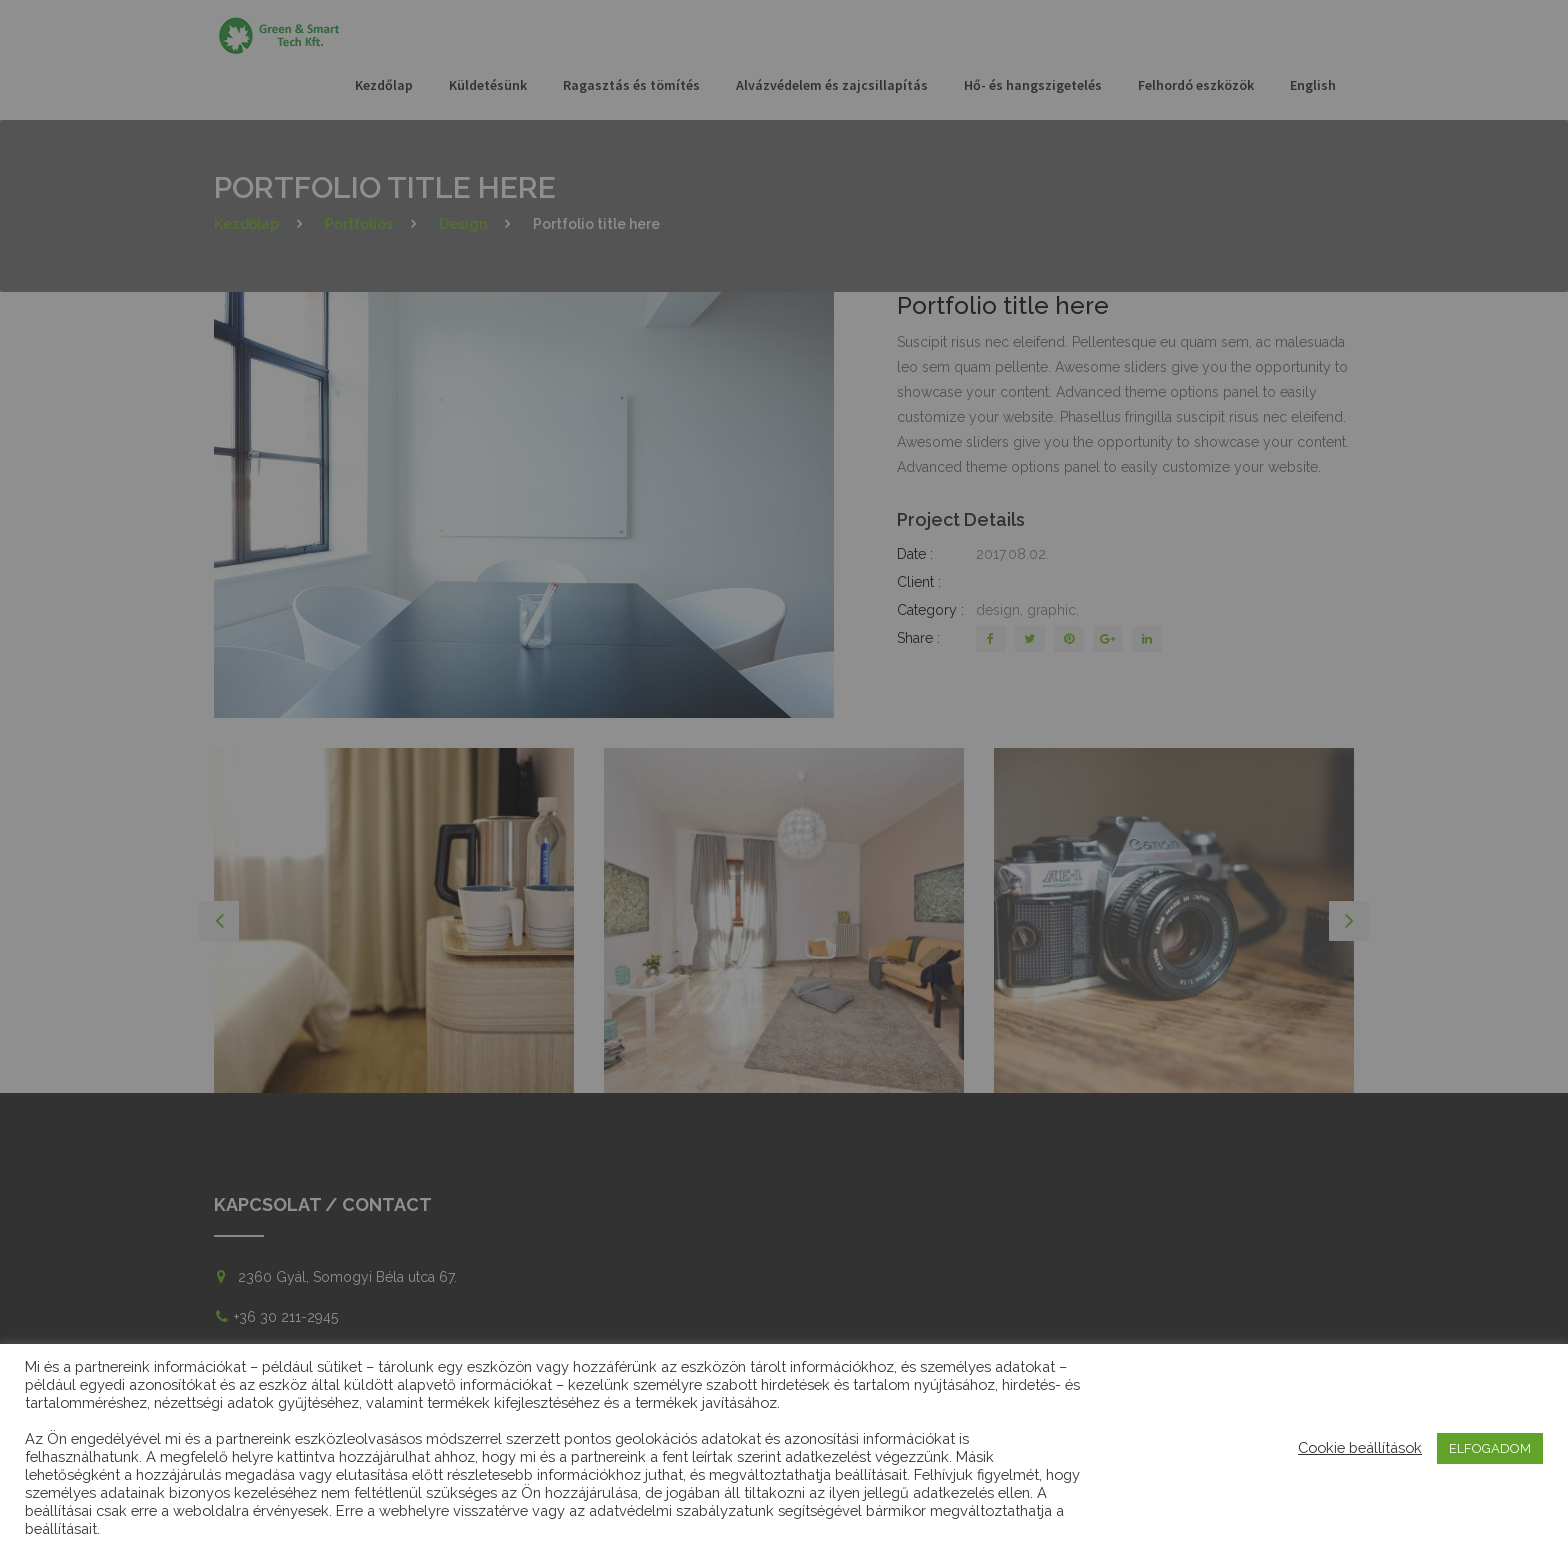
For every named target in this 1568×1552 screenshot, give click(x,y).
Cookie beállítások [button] (1360, 1447)
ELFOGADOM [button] (1490, 1448)
